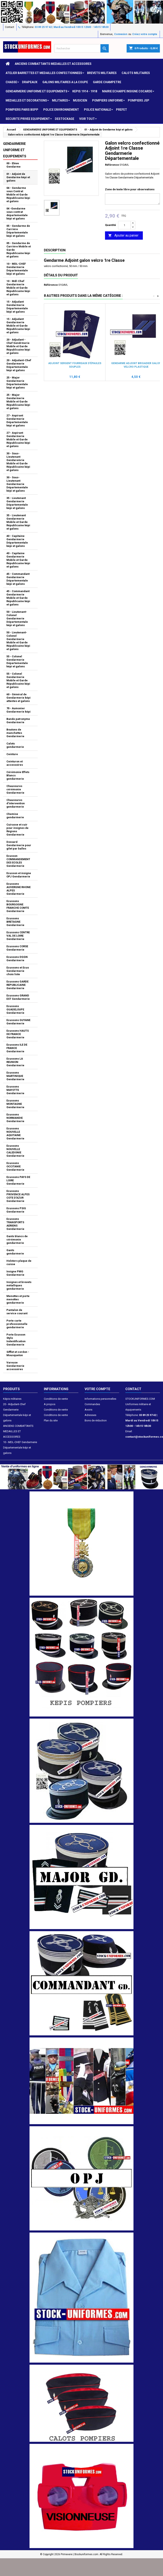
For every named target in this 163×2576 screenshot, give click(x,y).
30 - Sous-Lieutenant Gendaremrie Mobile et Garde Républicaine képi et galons (18, 462)
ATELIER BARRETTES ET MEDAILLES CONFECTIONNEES (44, 73)
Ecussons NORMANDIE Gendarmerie (15, 1118)
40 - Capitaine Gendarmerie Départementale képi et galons (17, 541)
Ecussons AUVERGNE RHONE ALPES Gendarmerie (18, 888)
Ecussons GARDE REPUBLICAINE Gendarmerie (17, 985)
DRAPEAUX (29, 82)
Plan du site (51, 1420)
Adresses (90, 1415)
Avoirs (88, 1409)
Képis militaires (12, 1398)
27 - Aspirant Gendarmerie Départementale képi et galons (17, 420)
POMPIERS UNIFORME (107, 100)
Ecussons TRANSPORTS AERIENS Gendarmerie (15, 1223)
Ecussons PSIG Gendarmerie (16, 1210)
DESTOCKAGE (64, 118)
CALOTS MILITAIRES (136, 73)
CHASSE (11, 82)
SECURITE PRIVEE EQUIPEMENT (28, 118)
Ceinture (12, 754)
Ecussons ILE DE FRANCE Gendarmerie (16, 1048)
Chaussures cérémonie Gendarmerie (15, 789)
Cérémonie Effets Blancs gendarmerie (17, 775)
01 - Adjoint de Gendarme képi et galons (18, 177)
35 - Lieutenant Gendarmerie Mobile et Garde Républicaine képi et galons (18, 522)
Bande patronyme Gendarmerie (18, 720)
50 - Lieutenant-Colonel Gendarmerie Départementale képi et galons (17, 618)
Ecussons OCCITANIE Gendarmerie (15, 1166)
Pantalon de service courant (16, 1311)
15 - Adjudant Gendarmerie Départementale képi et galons (17, 306)
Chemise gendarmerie (15, 815)
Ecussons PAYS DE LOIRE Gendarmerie (18, 1180)
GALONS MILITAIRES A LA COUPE (65, 82)
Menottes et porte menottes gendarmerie (18, 1299)
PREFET (121, 109)
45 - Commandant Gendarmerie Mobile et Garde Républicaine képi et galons (18, 598)
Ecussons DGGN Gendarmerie (17, 958)
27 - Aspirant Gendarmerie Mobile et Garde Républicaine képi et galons (18, 439)
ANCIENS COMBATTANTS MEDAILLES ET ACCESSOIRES (53, 63)
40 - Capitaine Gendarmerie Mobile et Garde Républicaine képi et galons (18, 560)
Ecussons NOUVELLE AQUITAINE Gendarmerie (15, 1133)
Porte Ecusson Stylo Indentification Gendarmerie (16, 1339)
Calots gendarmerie (15, 745)
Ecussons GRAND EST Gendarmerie (18, 997)
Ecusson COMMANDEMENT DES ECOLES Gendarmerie (18, 860)
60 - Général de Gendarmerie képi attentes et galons (18, 698)
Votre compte (97, 1389)
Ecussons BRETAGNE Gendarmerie (15, 922)
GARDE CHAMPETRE (107, 82)
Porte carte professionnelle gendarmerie (16, 1324)
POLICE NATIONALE (97, 109)
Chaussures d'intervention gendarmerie (15, 803)
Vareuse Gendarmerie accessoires (15, 1366)
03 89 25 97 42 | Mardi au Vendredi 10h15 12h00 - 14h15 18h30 (72, 27)
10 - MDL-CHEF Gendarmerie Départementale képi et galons (17, 268)
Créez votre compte (144, 34)
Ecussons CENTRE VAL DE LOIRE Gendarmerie (18, 936)
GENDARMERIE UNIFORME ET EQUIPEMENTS (36, 91)
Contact (9, 27)
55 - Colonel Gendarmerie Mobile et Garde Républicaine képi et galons (18, 680)
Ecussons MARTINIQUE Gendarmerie (15, 1076)
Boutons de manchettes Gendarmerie (15, 733)
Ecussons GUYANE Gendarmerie (18, 1022)
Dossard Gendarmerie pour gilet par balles (18, 845)
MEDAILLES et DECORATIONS (26, 100)
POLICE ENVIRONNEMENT (61, 109)
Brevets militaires (102, 73)
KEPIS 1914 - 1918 (84, 91)
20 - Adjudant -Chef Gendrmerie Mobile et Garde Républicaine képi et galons (18, 346)
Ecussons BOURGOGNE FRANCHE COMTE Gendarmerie (17, 906)
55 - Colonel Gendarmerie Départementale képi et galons (17, 661)
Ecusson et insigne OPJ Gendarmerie (18, 875)
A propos (49, 1404)
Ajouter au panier (123, 235)
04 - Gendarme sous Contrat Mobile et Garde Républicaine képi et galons (18, 194)
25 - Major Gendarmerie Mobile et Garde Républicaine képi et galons (18, 401)
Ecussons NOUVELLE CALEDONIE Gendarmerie (15, 1150)
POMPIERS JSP (138, 100)
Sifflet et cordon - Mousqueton (17, 1353)
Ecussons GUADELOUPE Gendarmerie (15, 1009)
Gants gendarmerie (15, 1252)
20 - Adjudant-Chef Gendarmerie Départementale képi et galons (18, 365)
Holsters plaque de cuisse (18, 1262)
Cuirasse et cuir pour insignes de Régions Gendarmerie (17, 829)
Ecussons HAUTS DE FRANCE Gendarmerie (17, 1034)
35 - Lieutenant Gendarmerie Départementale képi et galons (17, 503)
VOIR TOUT (87, 118)
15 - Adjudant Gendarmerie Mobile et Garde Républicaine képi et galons (18, 325)
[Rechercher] (81, 48)
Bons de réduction (96, 1420)
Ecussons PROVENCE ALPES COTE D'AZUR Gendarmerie (18, 1196)
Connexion (120, 34)
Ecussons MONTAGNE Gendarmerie (15, 1104)
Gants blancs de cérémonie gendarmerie (17, 1239)
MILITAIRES (60, 100)
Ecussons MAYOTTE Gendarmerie (15, 1090)
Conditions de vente (56, 1398)
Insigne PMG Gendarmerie (15, 1273)
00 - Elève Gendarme (13, 165)
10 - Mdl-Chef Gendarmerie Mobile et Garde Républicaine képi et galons (18, 287)
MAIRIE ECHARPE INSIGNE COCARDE (127, 91)
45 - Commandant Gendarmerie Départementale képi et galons (18, 578)
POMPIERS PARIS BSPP (22, 109)
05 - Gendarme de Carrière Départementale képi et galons (18, 230)
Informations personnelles (100, 1398)
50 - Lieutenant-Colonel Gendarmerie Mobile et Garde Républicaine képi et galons (18, 641)
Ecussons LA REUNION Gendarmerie (15, 1062)
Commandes (92, 1404)
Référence (112, 164)
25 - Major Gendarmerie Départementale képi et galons (17, 382)
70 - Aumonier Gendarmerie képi (18, 710)
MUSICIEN (80, 100)
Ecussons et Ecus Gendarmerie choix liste (17, 971)
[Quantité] (124, 225)
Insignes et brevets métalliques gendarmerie (18, 1285)
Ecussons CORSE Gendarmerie (17, 948)
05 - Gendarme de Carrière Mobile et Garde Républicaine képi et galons (18, 250)
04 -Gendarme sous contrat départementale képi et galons (17, 213)
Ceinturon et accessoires (14, 763)
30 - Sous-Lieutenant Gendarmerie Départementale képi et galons (17, 484)
